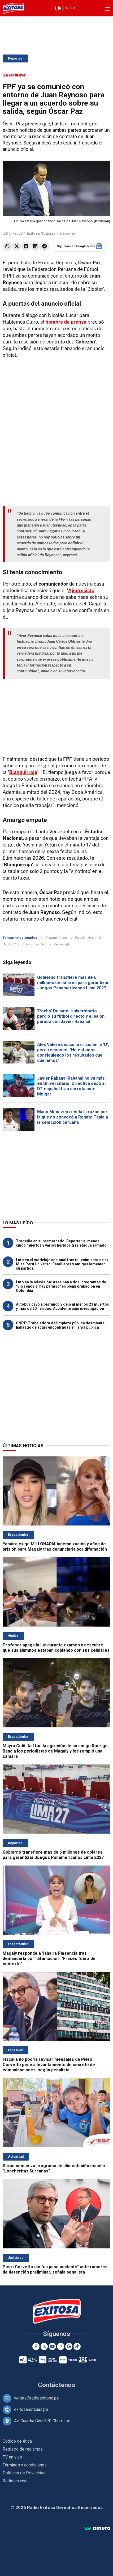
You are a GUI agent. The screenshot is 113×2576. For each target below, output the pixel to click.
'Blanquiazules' (56, 938)
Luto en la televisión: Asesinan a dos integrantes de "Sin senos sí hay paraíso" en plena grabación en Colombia (61, 1286)
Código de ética (17, 2441)
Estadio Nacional (88, 938)
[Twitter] (44, 2346)
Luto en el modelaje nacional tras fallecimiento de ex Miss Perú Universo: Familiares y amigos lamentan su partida (62, 1264)
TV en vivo (12, 2457)
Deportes (15, 58)
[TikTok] (77, 2346)
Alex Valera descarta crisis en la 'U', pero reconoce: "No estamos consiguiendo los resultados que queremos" (73, 1052)
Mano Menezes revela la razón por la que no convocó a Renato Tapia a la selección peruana (72, 1117)
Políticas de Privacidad (24, 2472)
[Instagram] (60, 2346)
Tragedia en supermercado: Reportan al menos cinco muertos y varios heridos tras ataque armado (61, 1243)
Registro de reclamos (23, 2449)
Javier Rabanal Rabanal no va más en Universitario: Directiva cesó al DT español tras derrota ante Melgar (71, 1086)
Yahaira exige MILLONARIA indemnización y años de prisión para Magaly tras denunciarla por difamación (55, 1546)
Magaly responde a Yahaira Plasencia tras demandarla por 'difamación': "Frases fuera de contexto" (49, 1958)
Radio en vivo (15, 2480)
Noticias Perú (36, 944)
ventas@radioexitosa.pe (36, 2398)
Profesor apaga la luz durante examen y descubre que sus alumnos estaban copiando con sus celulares (56, 1647)
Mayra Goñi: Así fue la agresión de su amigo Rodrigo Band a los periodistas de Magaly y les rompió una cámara (55, 1751)
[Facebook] (36, 2346)
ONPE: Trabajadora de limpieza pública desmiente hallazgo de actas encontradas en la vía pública (60, 1325)
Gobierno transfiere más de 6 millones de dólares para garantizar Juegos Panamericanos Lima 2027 (73, 982)
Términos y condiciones (25, 2465)
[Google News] (68, 2346)
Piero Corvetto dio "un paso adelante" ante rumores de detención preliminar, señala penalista (55, 2269)
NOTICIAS (11, 944)
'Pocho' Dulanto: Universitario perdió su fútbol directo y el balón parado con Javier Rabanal (71, 1016)
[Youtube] (52, 2346)
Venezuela (62, 944)
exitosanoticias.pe (31, 2409)
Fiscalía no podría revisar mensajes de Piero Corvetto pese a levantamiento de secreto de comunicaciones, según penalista (49, 2064)
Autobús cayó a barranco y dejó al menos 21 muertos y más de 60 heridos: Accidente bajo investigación (62, 1306)
